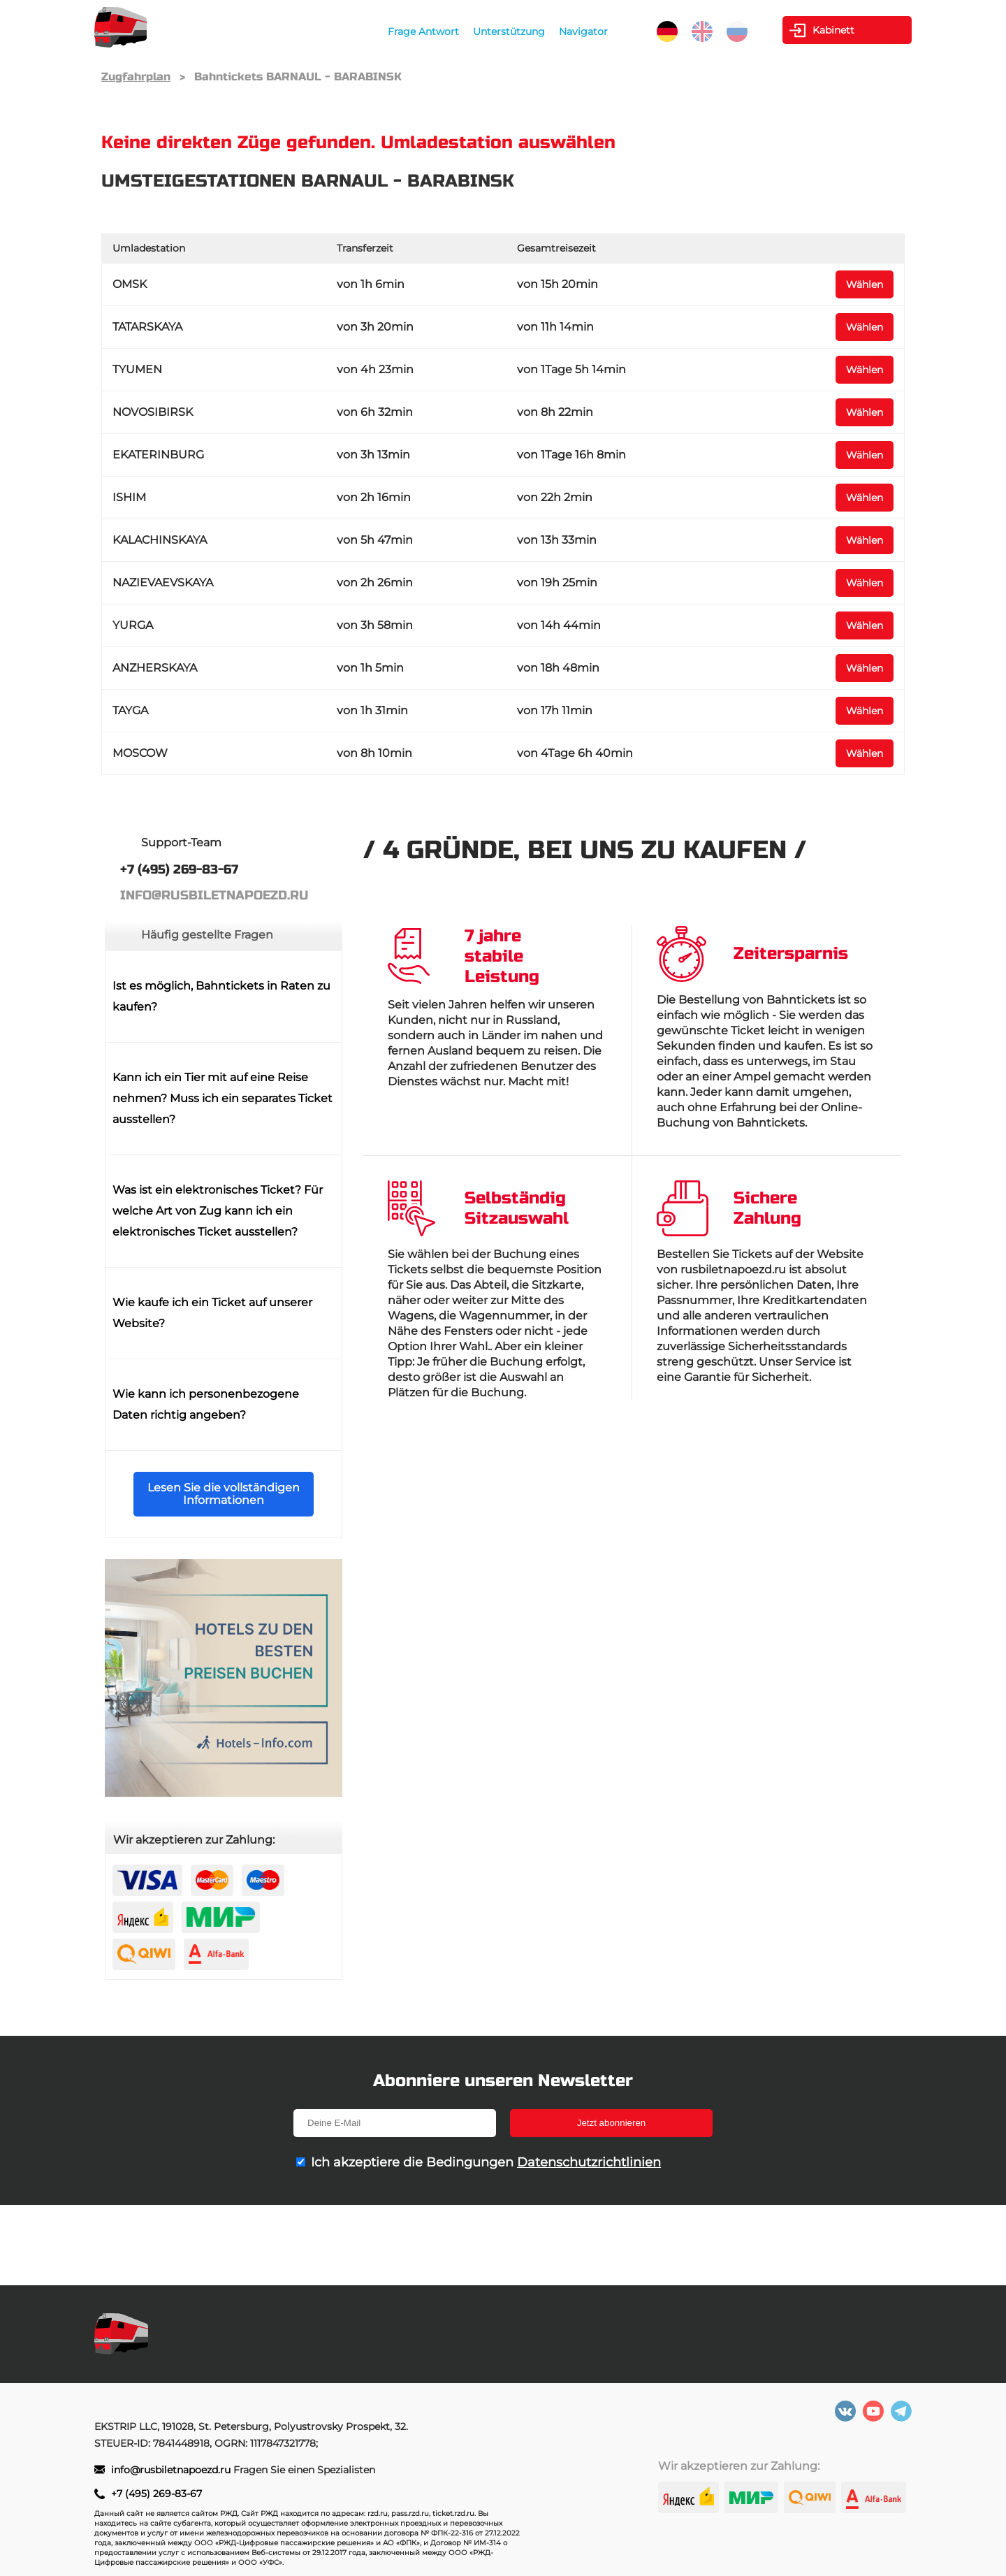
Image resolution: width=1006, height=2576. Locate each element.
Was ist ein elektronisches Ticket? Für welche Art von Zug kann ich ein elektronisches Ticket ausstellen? (217, 1210)
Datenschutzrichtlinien (589, 2162)
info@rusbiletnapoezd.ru (172, 2469)
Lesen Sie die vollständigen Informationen (223, 1494)
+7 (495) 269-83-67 (156, 2493)
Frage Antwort (423, 31)
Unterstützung (509, 31)
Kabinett (833, 30)
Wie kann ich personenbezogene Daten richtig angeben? (205, 1404)
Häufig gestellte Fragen (207, 934)
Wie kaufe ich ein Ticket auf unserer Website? (212, 1313)
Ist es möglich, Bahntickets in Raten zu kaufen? (221, 996)
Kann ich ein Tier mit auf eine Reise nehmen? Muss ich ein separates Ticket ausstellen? (222, 1098)
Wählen (864, 284)
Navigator (583, 31)
